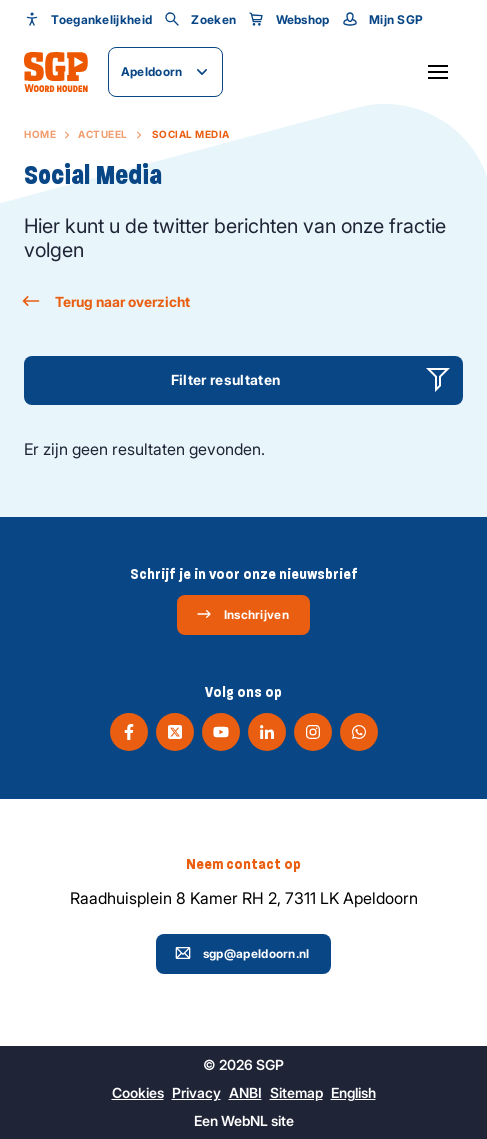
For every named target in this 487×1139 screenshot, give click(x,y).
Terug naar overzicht (107, 301)
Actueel (103, 134)
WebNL (244, 1120)
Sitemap (296, 1092)
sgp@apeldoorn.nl (242, 953)
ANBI (245, 1092)
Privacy (196, 1092)
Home (40, 134)
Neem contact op (243, 864)
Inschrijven (242, 614)
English (353, 1092)
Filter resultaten (226, 379)
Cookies (138, 1092)
